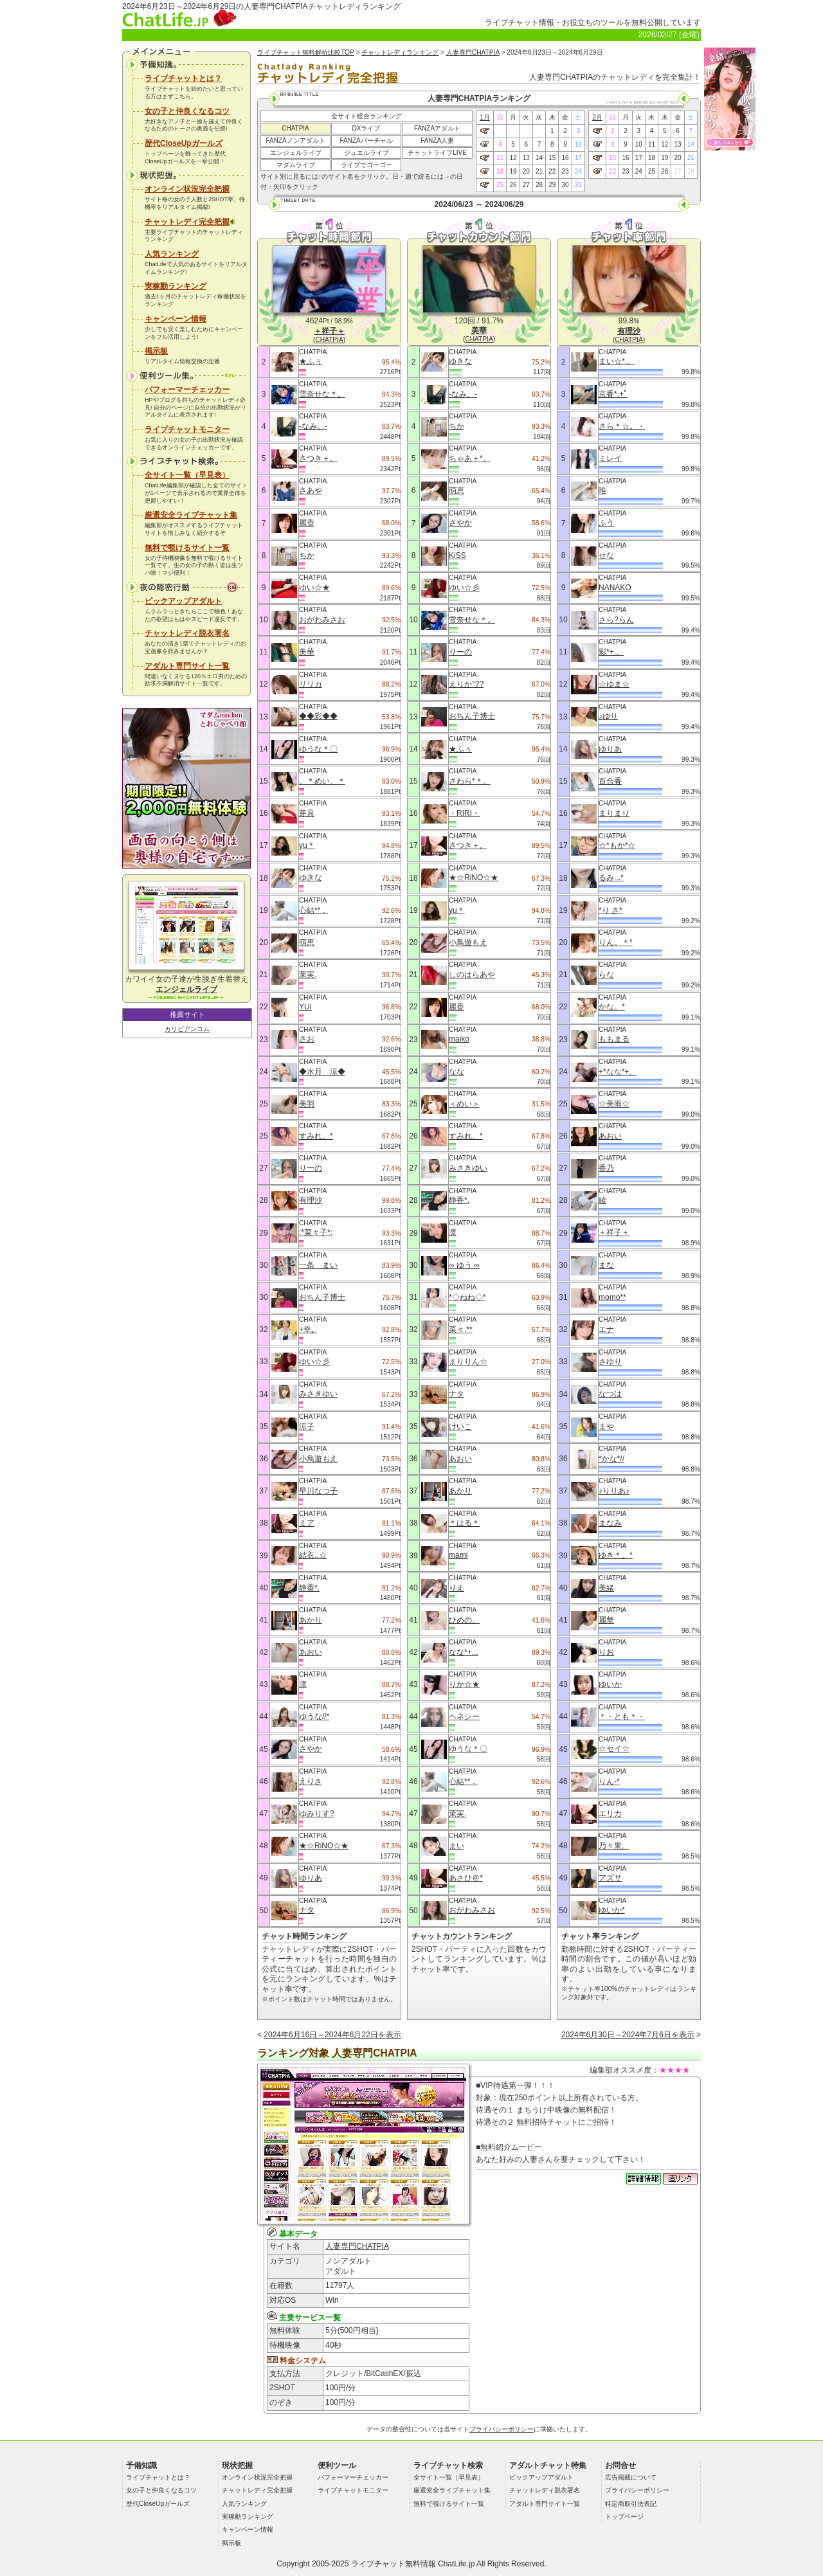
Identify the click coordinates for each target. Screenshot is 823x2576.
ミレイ (610, 458)
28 (539, 184)
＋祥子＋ (614, 1232)
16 (564, 157)
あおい (310, 1652)
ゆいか (610, 1684)
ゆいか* (612, 1909)
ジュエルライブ (366, 152)
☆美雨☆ (614, 1103)
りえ (456, 1587)
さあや (310, 490)
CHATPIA (295, 128)
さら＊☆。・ (622, 426)
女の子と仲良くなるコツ (187, 111)
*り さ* (610, 910)
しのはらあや (472, 974)
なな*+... (463, 1652)
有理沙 (310, 1200)
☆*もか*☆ (617, 845)
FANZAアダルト (437, 128)
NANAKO (615, 587)
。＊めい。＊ (322, 781)
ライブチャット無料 (386, 2563)
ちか (306, 555)
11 (499, 157)
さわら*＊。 (470, 781)
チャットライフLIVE (437, 152)
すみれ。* (316, 1135)
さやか (310, 1748)
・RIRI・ (464, 813)
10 (578, 144)
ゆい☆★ (314, 587)
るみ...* (611, 877)
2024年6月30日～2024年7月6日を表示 (627, 2034)
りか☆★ (464, 1684)
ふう (606, 522)
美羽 (306, 1103)
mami (458, 1555)
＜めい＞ (464, 1103)
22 (552, 171)
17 (578, 157)
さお (306, 1038)
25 (499, 184)
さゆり (610, 1361)
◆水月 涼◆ (322, 1071)
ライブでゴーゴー (366, 164)
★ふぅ (310, 361)
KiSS (457, 555)
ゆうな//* (314, 1716)
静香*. (309, 1587)
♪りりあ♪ (614, 1490)
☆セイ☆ (614, 1748)
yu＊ (307, 845)
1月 (485, 117)
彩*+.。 (611, 651)
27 (526, 184)
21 (539, 171)
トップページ (624, 2516)
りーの (310, 1168)
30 (564, 184)
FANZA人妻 (437, 140)
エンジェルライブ (295, 152)
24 (578, 171)
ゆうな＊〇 (318, 748)
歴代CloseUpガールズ (183, 143)
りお (606, 1652)
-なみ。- (313, 426)
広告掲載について (630, 2477)
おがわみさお (322, 619)
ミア (306, 1522)
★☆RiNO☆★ (323, 1845)
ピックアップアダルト (183, 601)
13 (526, 157)
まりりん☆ (468, 1361)
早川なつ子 (318, 1490)
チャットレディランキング (400, 52)
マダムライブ (295, 164)
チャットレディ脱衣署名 (187, 633)
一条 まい (318, 1265)
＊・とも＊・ (622, 1716)
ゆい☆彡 (314, 1361)
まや (606, 1426)
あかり (310, 1620)
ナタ (306, 1909)
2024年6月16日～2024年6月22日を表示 (332, 2034)
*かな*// (611, 1458)
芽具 (306, 813)
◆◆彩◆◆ (318, 716)
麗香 (306, 522)
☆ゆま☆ (614, 684)
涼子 (306, 1426)
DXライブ (366, 128)
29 (552, 184)
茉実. (307, 974)
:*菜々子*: (315, 1232)
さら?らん (616, 619)
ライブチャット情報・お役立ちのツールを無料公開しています (593, 22)
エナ (606, 1329)
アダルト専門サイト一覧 (187, 666)
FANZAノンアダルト (295, 140)
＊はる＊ (464, 1522)
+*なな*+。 (618, 1071)
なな (456, 1071)
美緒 (606, 1587)
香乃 (606, 1168)
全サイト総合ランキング (366, 116)
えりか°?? (466, 684)
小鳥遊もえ (318, 1458)
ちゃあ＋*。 (470, 458)
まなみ (610, 1522)
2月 (597, 117)
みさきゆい (318, 1393)
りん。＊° (616, 942)
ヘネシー (464, 1716)
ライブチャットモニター (187, 429)
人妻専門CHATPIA (473, 52)
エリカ (610, 1813)
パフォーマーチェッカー (187, 389)
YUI (305, 1006)
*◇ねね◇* (467, 1297)
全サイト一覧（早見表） (187, 475)
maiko (459, 1038)
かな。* (612, 1006)
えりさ (310, 1781)
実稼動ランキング (175, 286)
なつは (610, 1393)
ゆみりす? (316, 1813)
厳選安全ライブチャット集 (191, 514)
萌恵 (306, 942)
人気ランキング (172, 253)
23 (564, 171)
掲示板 (156, 351)
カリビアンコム (187, 1028)
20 (526, 171)
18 (499, 171)
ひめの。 (464, 1620)
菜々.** (461, 1329)
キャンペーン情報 (175, 318)
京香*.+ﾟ (613, 394)
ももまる (614, 1038)
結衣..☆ (313, 1555)
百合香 (610, 781)
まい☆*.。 (617, 361)
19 (512, 171)
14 (539, 157)
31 (578, 184)
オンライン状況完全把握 (187, 189)
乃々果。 (614, 1845)
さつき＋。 (318, 458)
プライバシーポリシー (501, 2429)
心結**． (313, 910)
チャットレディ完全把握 (190, 221)
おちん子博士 (322, 1297)
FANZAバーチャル (365, 140)
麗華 (606, 1620)
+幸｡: (308, 1329)
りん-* (609, 1781)
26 (512, 184)
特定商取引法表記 (630, 2503)
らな (606, 974)
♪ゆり (608, 716)
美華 (306, 651)
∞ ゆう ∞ (464, 1265)
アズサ (610, 1877)
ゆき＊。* (616, 1555)
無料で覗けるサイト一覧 (187, 547)
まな (606, 1265)
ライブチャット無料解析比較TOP (305, 52)
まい (456, 1845)
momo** (612, 1297)
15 (552, 157)
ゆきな (310, 877)
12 (512, 157)
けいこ (460, 1426)
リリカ (310, 684)
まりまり (614, 813)
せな (606, 555)
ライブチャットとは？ (183, 78)
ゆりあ (310, 1877)
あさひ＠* (466, 1877)
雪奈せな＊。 (322, 394)
